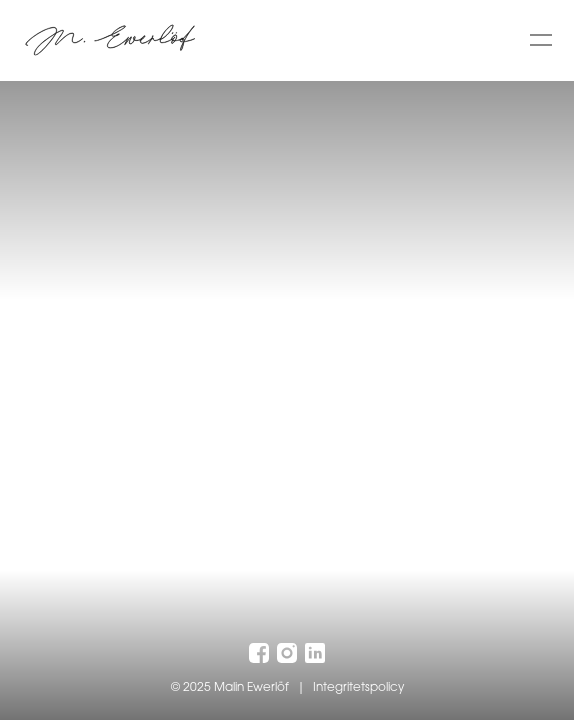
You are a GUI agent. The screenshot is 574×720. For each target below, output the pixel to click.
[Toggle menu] (541, 40)
